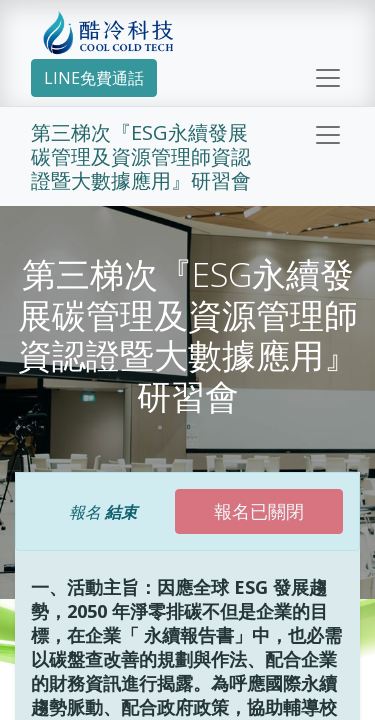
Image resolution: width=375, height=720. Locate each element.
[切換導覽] (328, 135)
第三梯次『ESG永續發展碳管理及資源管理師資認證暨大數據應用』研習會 (141, 156)
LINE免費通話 (94, 78)
